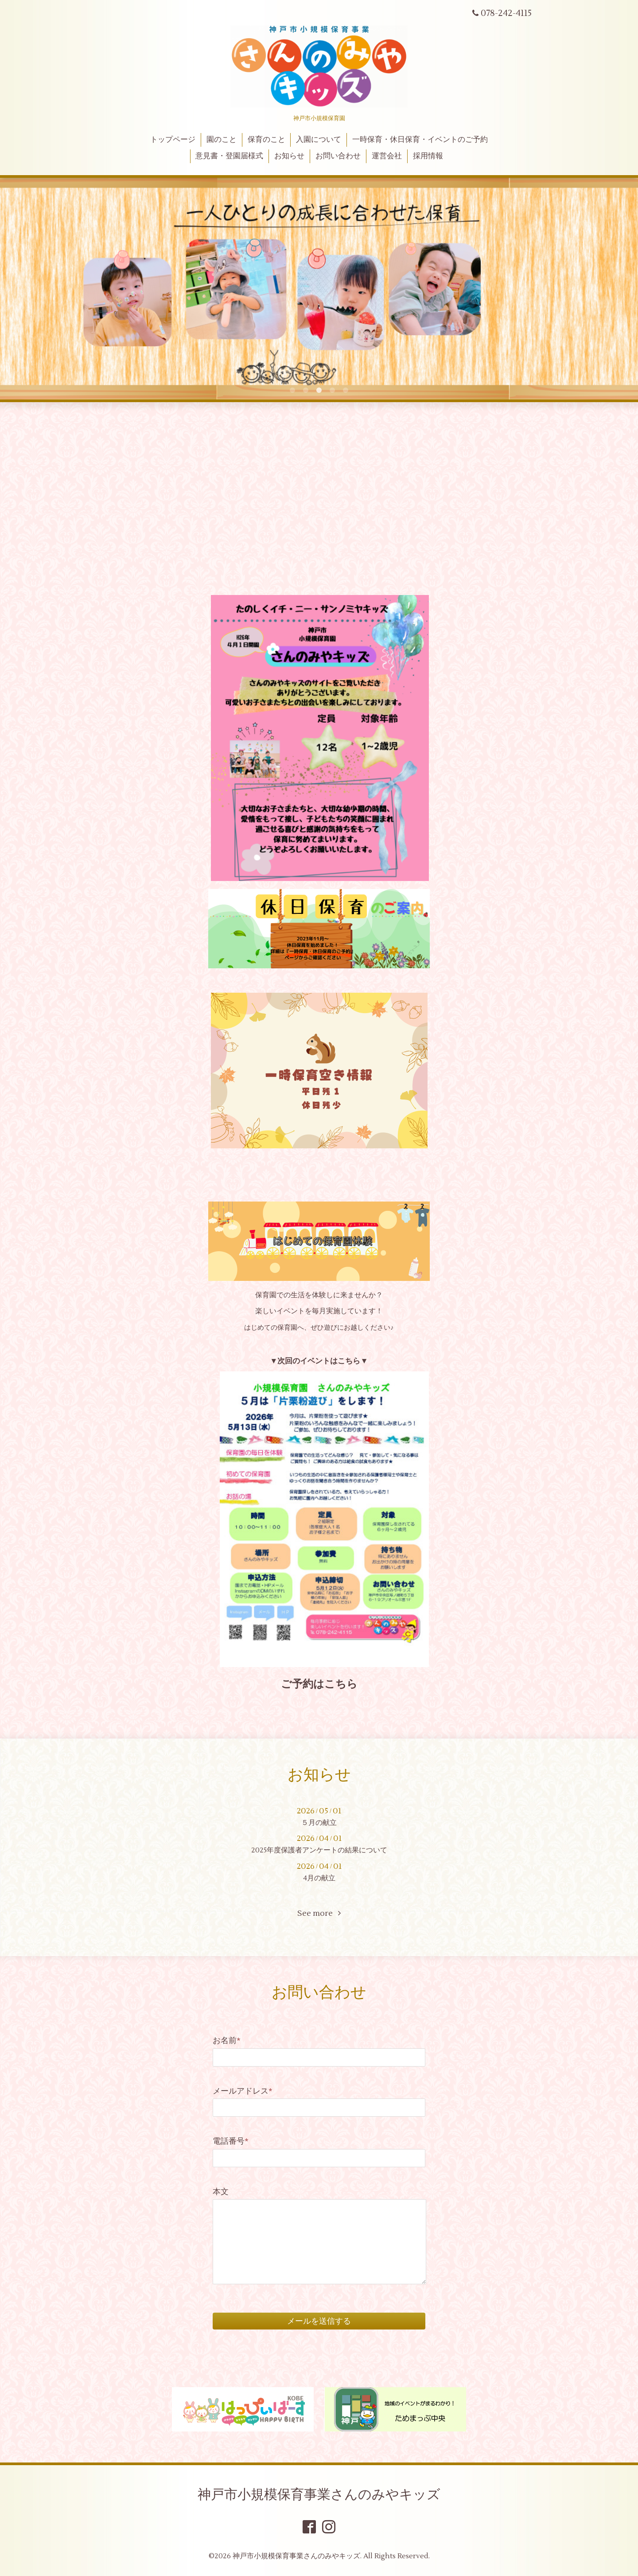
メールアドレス (242, 2091)
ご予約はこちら (319, 1684)
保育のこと (266, 140)
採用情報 (428, 156)
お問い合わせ (338, 156)
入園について (318, 140)
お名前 (227, 2041)
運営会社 (387, 156)
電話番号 (231, 2141)
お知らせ (289, 156)
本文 (221, 2192)
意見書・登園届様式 (229, 156)
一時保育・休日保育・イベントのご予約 (420, 140)
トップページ (172, 140)
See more (319, 1913)
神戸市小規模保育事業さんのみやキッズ (319, 2494)
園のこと (221, 140)
